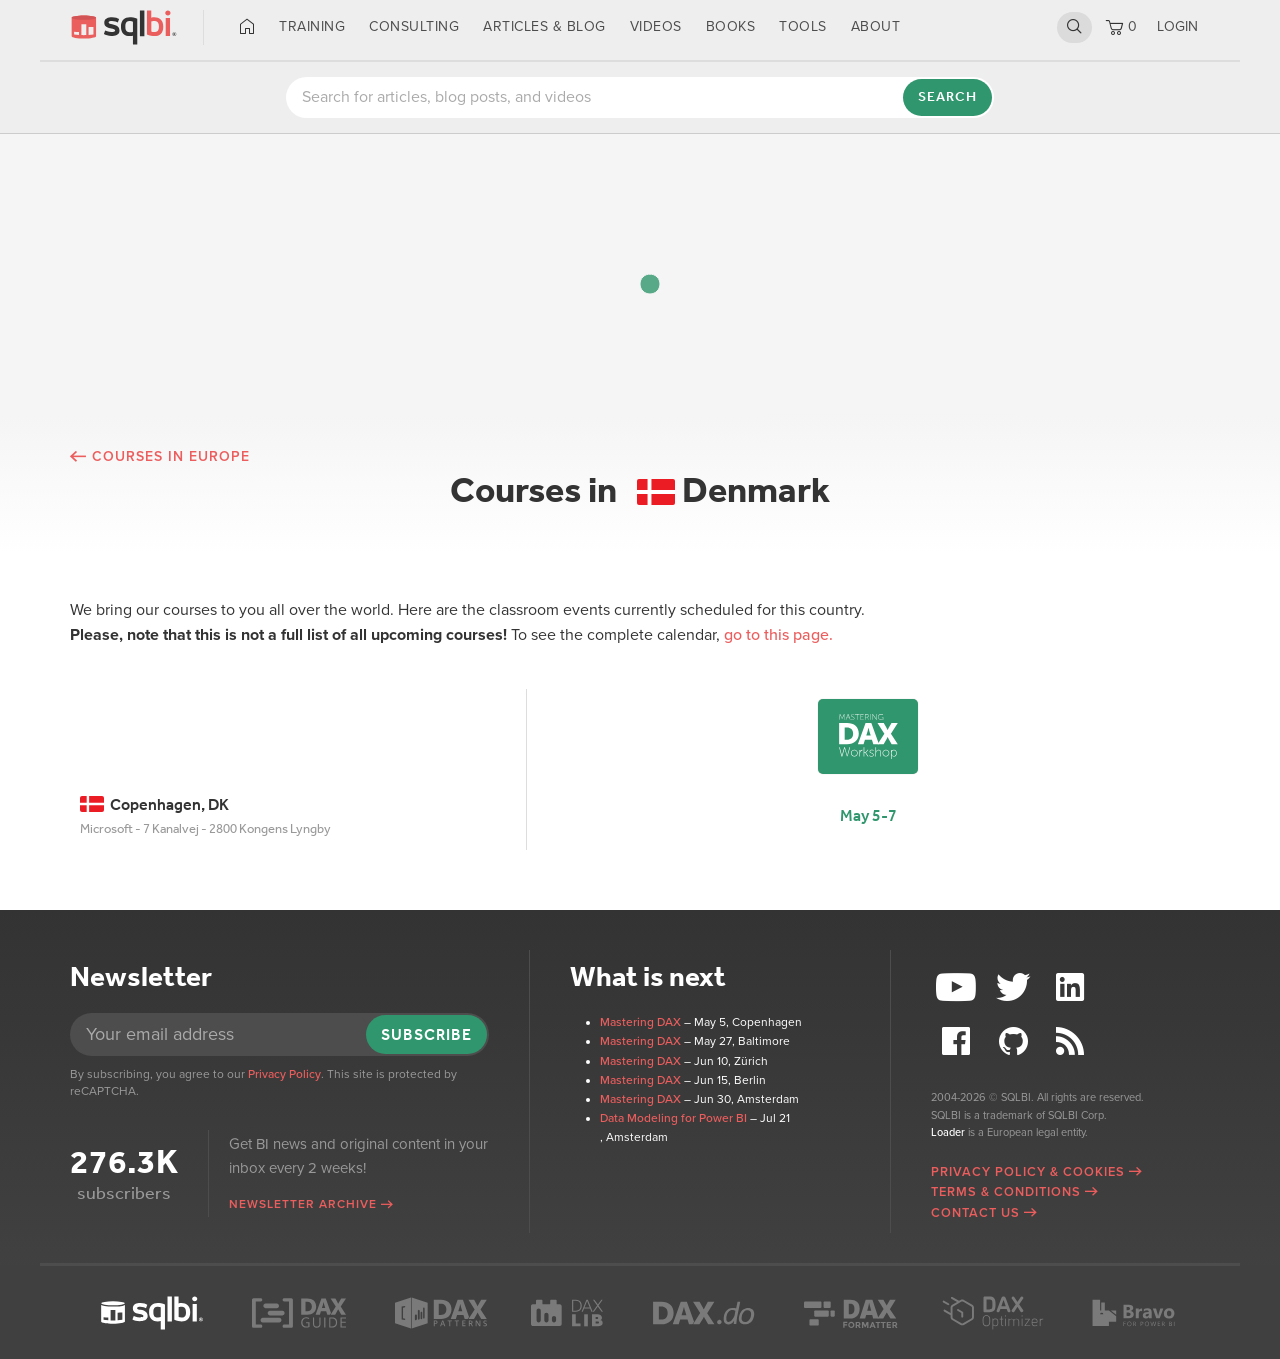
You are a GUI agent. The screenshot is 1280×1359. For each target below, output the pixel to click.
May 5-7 (868, 815)
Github (1016, 1041)
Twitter (1016, 987)
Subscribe (426, 1034)
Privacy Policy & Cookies (1028, 1172)
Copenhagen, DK (154, 804)
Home (247, 27)
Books (731, 26)
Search (1074, 27)
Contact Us (975, 1213)
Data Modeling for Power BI (673, 1118)
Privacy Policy (284, 1074)
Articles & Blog (544, 26)
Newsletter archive (303, 1204)
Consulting (414, 26)
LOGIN (1177, 26)
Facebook (959, 1041)
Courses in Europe (171, 456)
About (876, 26)
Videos (656, 26)
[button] (650, 284)
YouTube (959, 987)
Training (312, 26)
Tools (803, 26)
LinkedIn (1072, 987)
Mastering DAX (640, 1022)
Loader (948, 1132)
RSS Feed (1072, 1041)
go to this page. (778, 635)
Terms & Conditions (1006, 1192)
